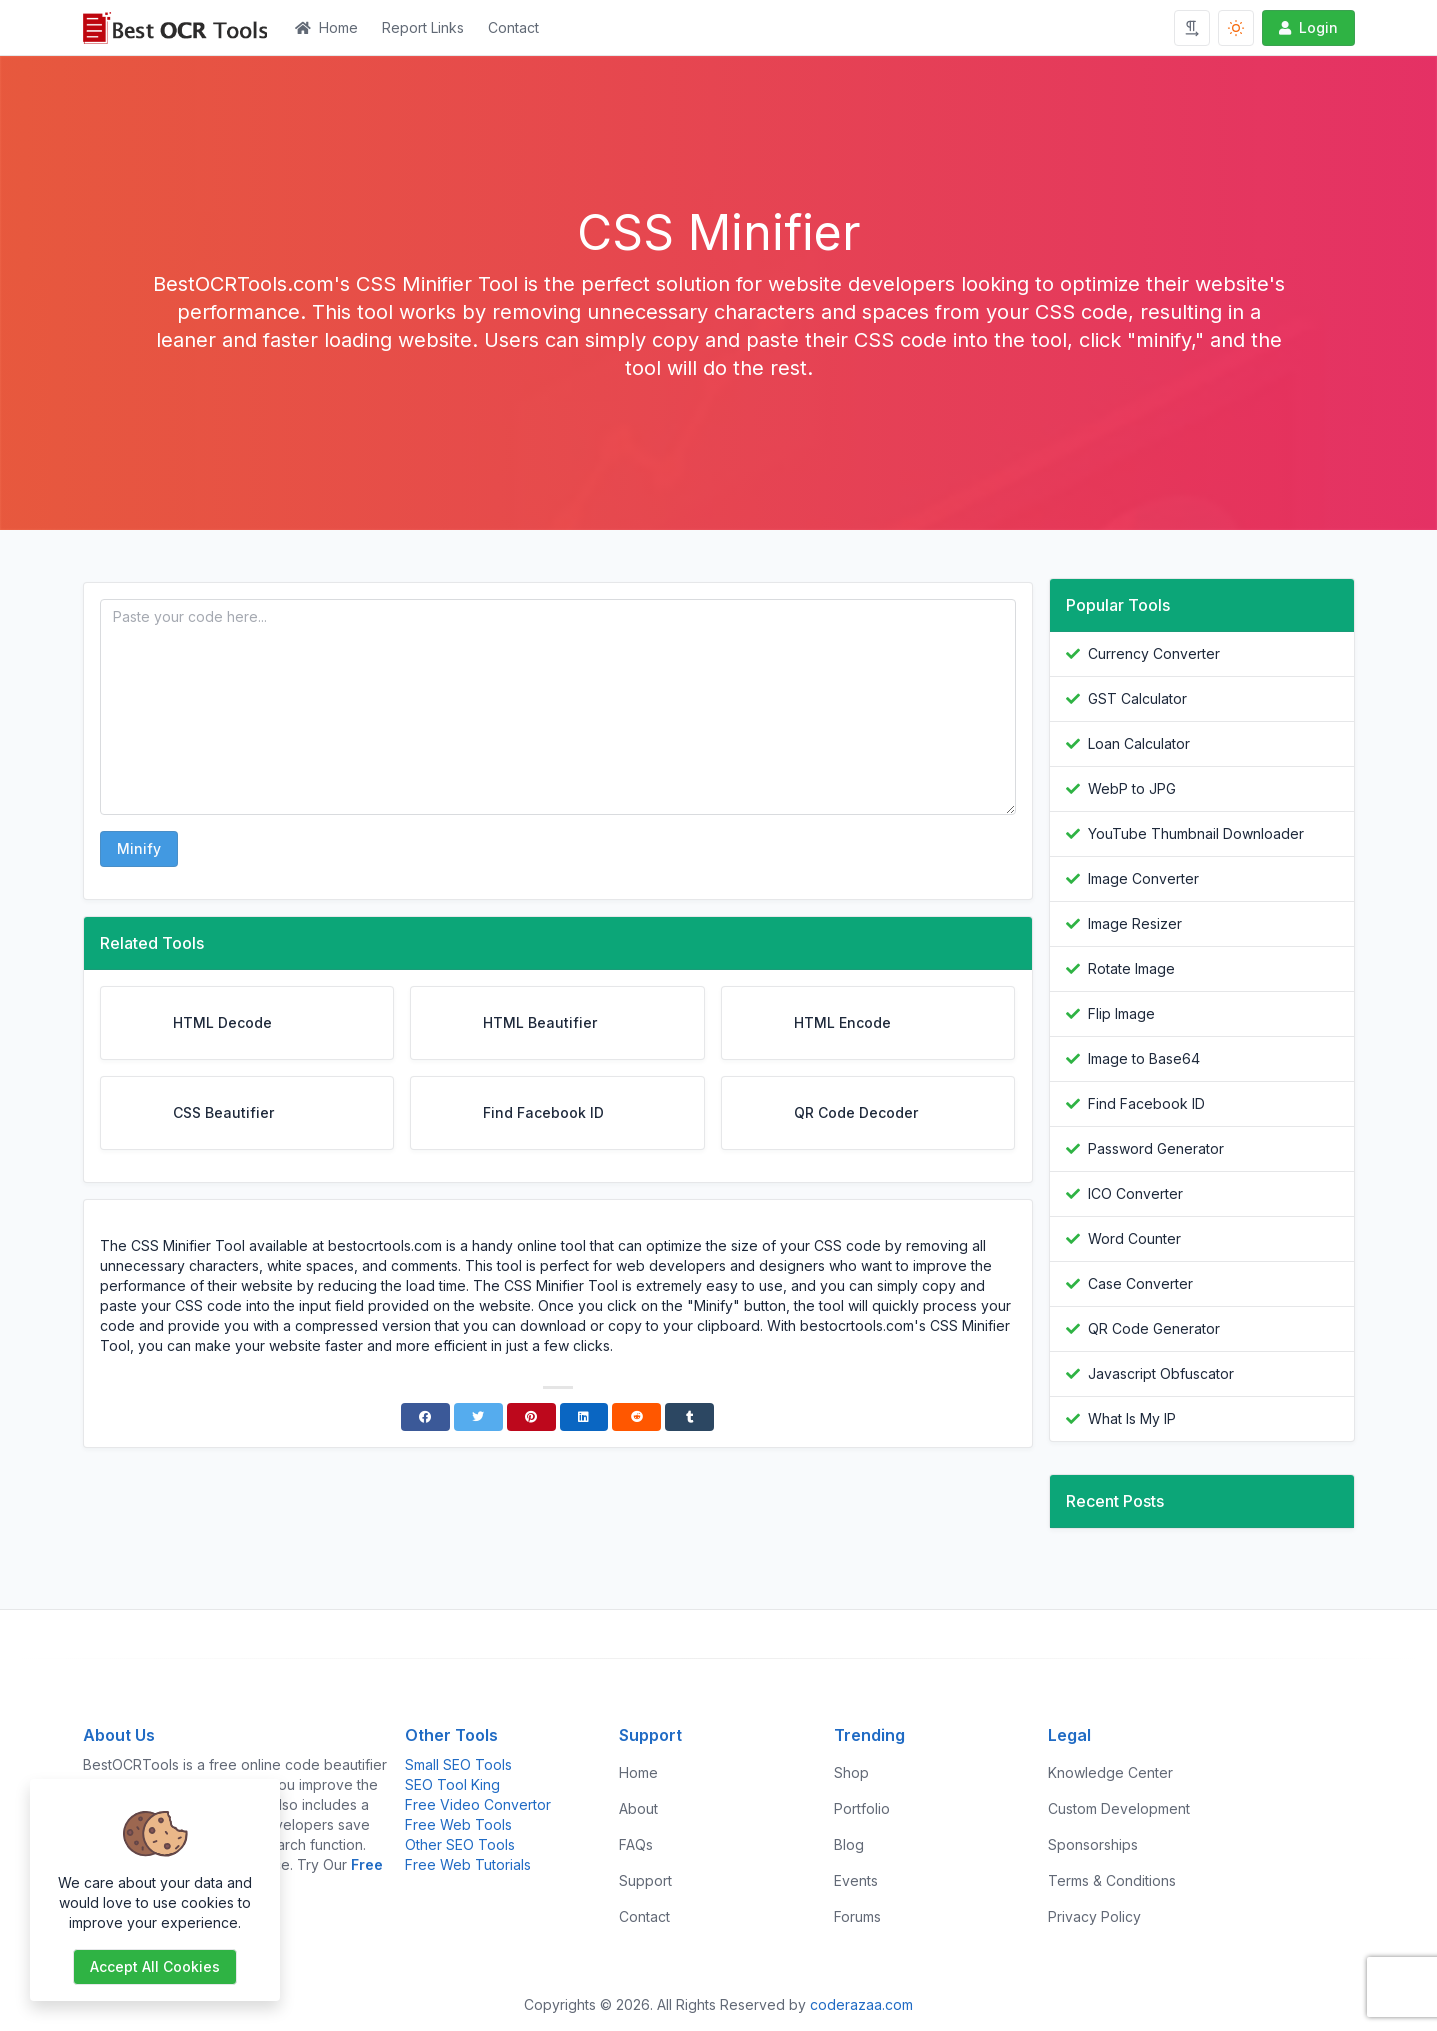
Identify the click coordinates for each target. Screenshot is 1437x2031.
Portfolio (862, 1808)
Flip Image (1121, 1013)
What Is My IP (1132, 1418)
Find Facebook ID (1146, 1103)
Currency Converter (1154, 653)
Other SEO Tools (460, 1844)
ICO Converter (1135, 1193)
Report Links (423, 27)
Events (856, 1880)
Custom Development (1119, 1808)
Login (1306, 27)
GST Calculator (1137, 698)
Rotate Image (1131, 968)
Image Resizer (1135, 923)
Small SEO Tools (458, 1764)
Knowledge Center (1110, 1772)
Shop (851, 1772)
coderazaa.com (861, 2004)
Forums (857, 1916)
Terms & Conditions (1112, 1880)
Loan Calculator (1139, 743)
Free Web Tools (458, 1824)
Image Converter (1143, 878)
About (638, 1808)
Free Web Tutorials (468, 1864)
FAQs (636, 1844)
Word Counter (1134, 1238)
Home (326, 27)
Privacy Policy (1094, 1916)
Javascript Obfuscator (1161, 1373)
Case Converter (1140, 1283)
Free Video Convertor (478, 1804)
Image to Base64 (1144, 1058)
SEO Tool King (452, 1784)
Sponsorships (1093, 1844)
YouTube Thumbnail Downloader (1196, 833)
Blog (849, 1844)
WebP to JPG (1132, 788)
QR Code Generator (1154, 1328)
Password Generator (1156, 1148)
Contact (513, 27)
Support (645, 1880)
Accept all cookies (155, 1966)
